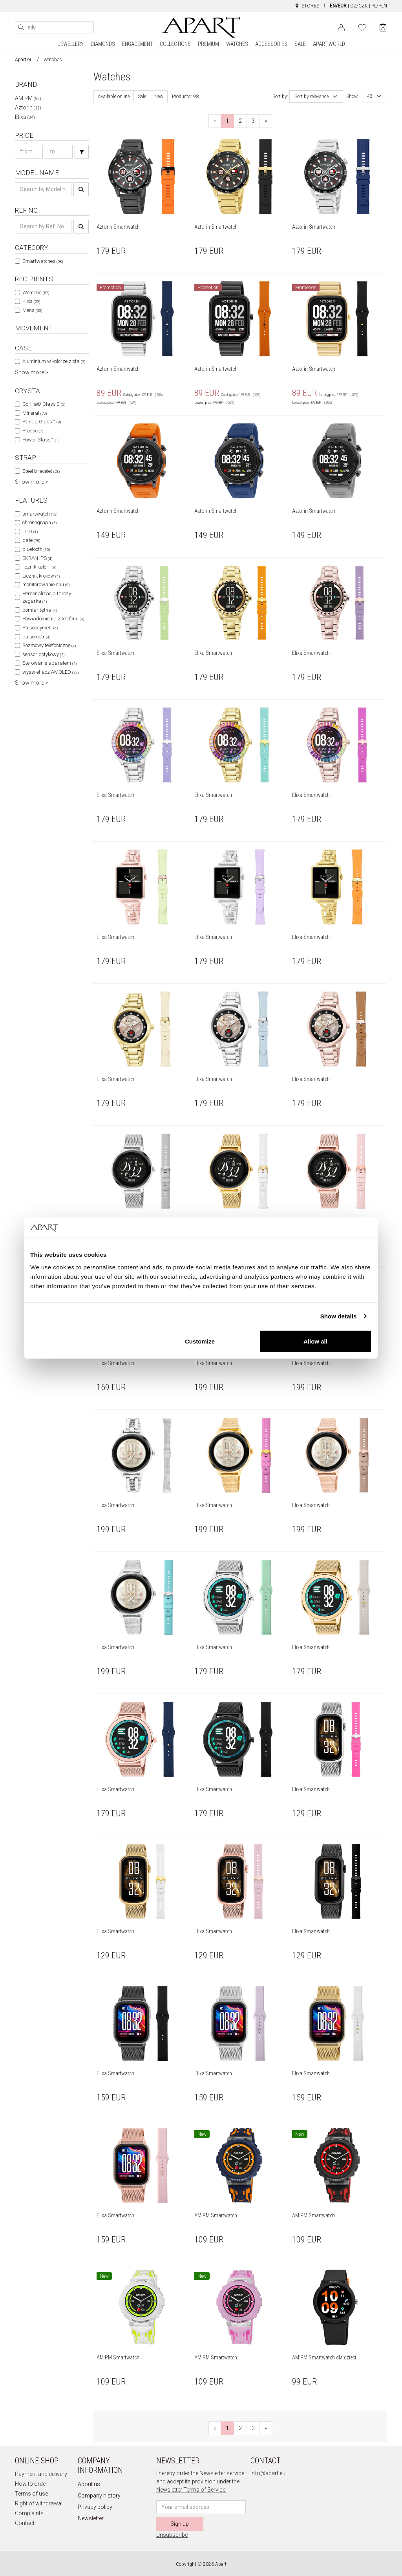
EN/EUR (338, 6)
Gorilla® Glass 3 (43, 404)
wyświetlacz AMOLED (50, 672)
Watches (53, 59)
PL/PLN (379, 6)
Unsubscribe (172, 2535)
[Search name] (43, 189)
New (158, 96)
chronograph (39, 522)
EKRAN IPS (37, 558)
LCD (30, 531)
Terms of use (31, 2493)
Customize (200, 1341)
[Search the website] (54, 27)
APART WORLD (329, 44)
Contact (25, 2523)
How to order (31, 2484)
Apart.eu (24, 59)
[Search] (21, 27)
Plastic (32, 431)
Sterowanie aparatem (49, 663)
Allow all (315, 1341)
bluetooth (36, 549)
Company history (99, 2495)
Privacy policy (95, 2507)
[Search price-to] (59, 152)
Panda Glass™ (41, 422)
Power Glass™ (40, 440)
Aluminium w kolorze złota (53, 361)
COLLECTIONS (175, 44)
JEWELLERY (71, 44)
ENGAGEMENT (137, 44)
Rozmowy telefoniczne (49, 645)
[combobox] (316, 96)
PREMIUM (208, 44)
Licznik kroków (41, 576)
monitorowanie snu (45, 584)
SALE (300, 44)
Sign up (179, 2524)
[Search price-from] (29, 152)
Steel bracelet (41, 471)
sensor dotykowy (43, 654)
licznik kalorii (39, 567)
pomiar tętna (39, 610)
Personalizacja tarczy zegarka (46, 597)
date (31, 540)
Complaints (29, 2513)
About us (89, 2484)
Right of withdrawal (38, 2503)
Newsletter (91, 2518)
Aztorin (28, 107)
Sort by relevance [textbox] (311, 96)
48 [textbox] (370, 96)
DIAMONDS (103, 44)
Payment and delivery (41, 2474)
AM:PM (28, 98)
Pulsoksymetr (40, 628)
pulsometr (36, 637)
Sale (142, 96)
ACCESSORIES (271, 44)
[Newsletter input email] (201, 2507)
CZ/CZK (359, 6)
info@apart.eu (267, 2473)
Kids (31, 301)
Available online (114, 96)
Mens (32, 310)
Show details (338, 1316)
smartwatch (39, 514)
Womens (35, 292)
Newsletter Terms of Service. (191, 2490)
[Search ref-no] (43, 226)
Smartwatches (42, 261)
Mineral (34, 413)
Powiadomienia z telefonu (53, 619)
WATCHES (237, 44)
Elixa (25, 117)
